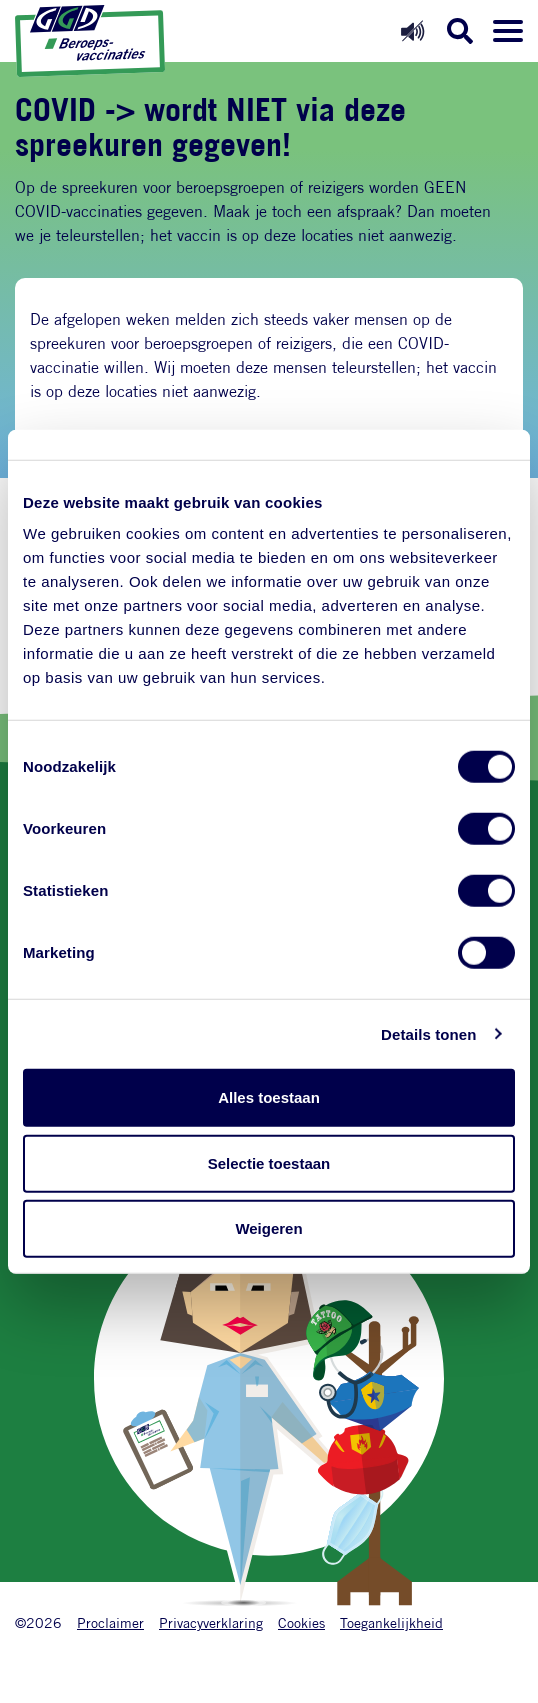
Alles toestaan (269, 1097)
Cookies (301, 1622)
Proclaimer (110, 1622)
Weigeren (268, 1228)
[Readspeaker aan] (412, 30)
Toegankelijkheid (391, 1622)
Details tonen (428, 1033)
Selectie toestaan (269, 1162)
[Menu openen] (508, 31)
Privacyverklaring (211, 1622)
